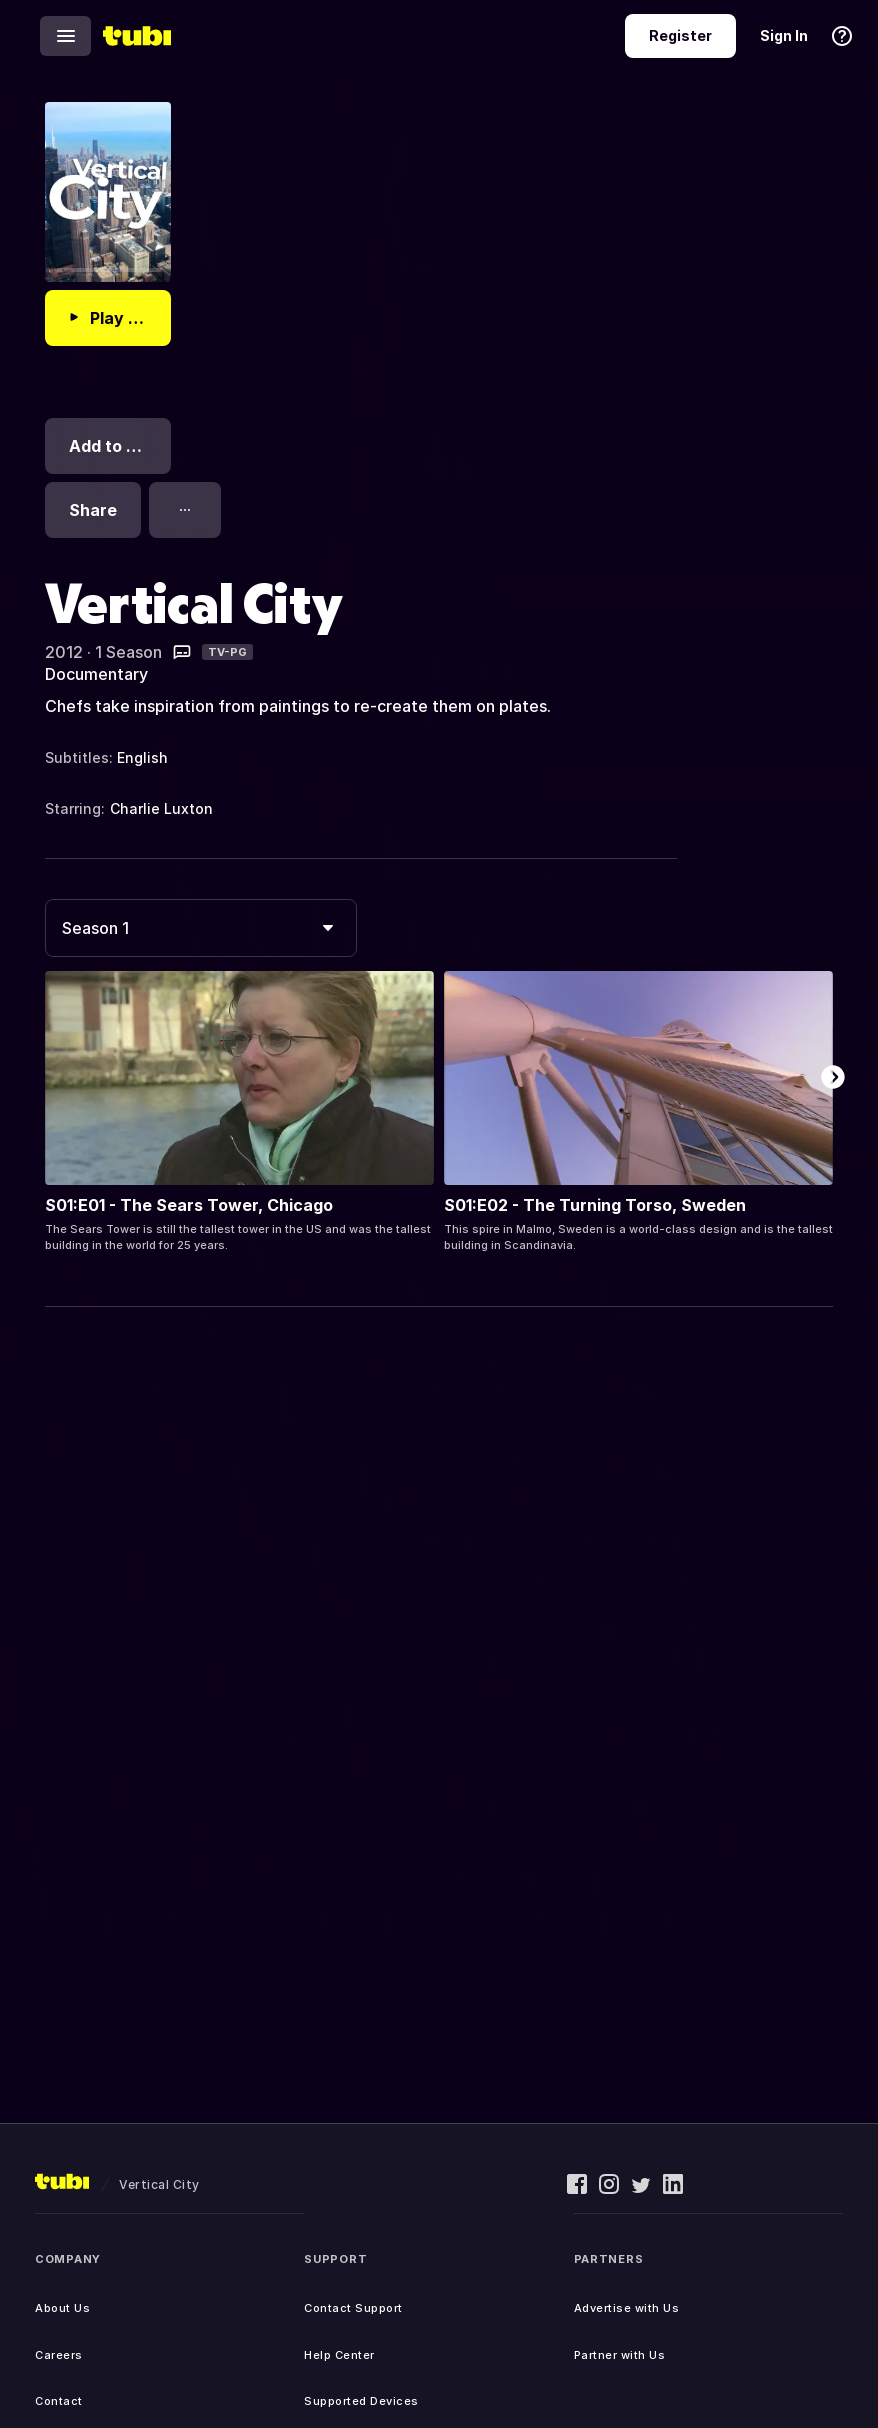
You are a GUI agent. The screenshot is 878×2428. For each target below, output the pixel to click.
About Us (62, 2308)
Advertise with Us (627, 2308)
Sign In (784, 35)
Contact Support (353, 2308)
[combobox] (201, 928)
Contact (59, 2401)
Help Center (339, 2355)
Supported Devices (361, 2401)
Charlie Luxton (161, 808)
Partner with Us (620, 2355)
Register (680, 35)
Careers (59, 2355)
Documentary (96, 674)
